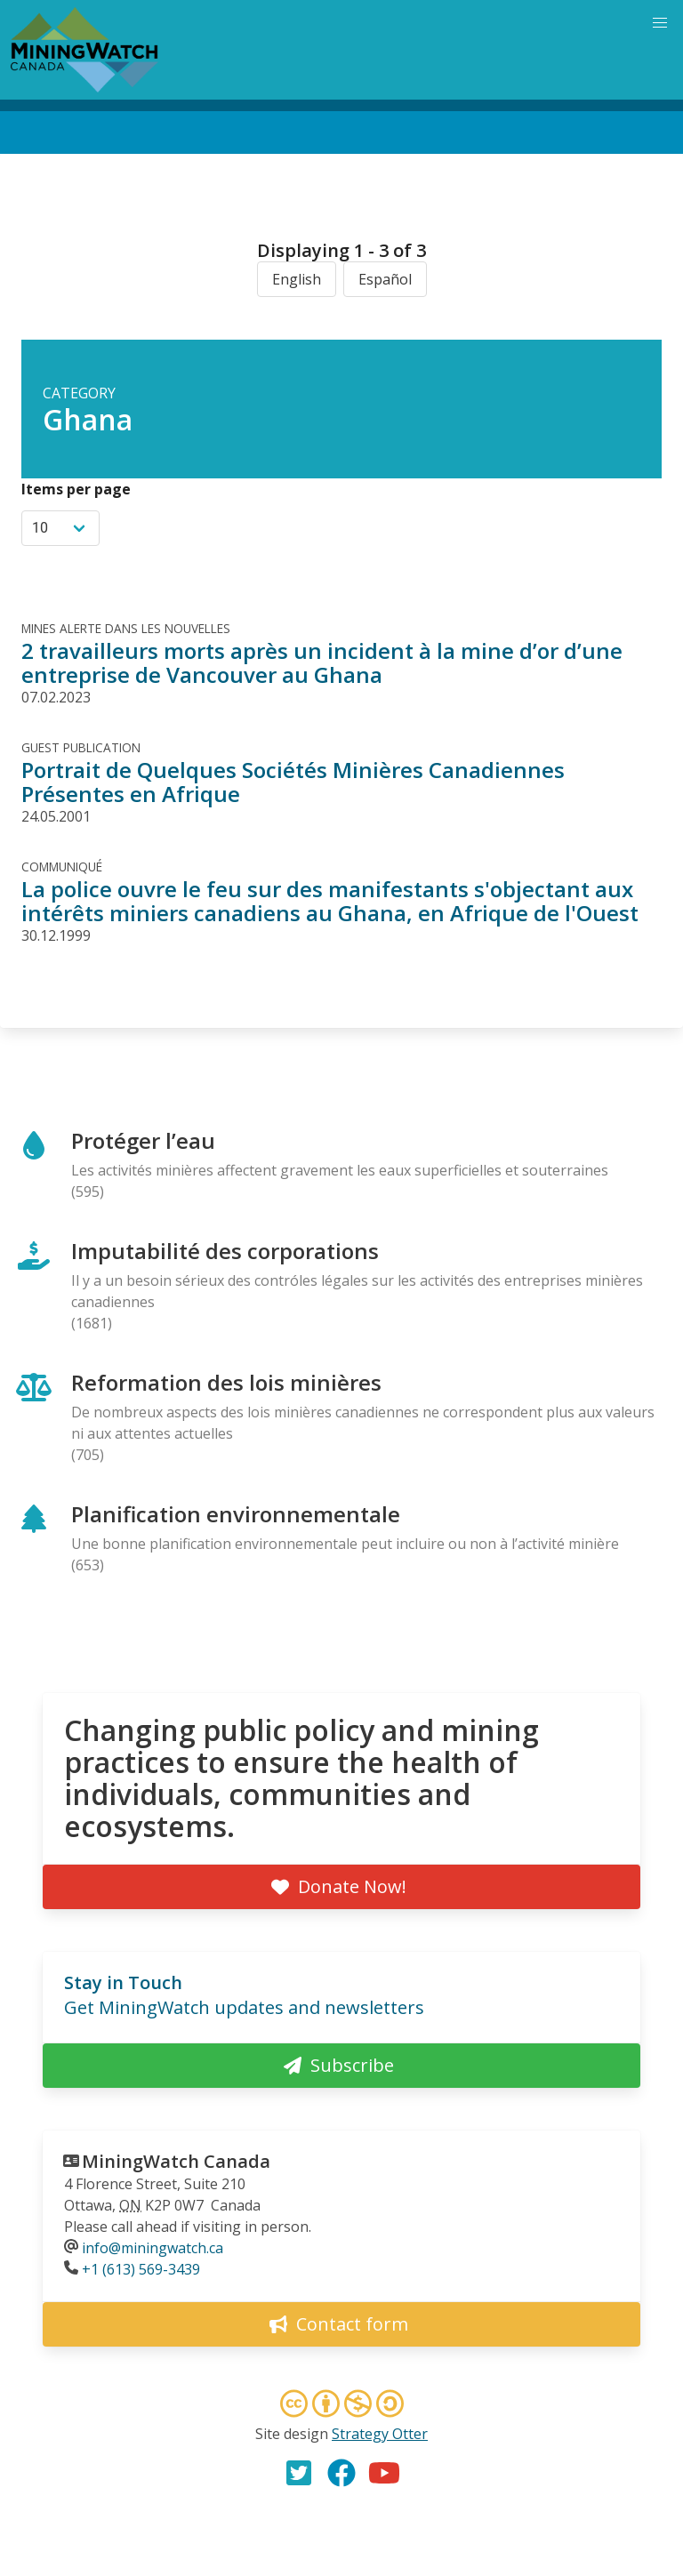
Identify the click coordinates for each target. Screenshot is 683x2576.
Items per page (76, 489)
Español (385, 279)
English (296, 279)
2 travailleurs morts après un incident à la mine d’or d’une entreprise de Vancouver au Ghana (322, 662)
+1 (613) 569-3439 (141, 2269)
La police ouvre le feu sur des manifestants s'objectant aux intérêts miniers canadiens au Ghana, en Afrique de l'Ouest (330, 900)
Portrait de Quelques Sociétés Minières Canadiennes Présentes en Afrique (293, 781)
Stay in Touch (123, 1982)
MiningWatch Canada (176, 2161)
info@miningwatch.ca (152, 2248)
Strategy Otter (380, 2434)
